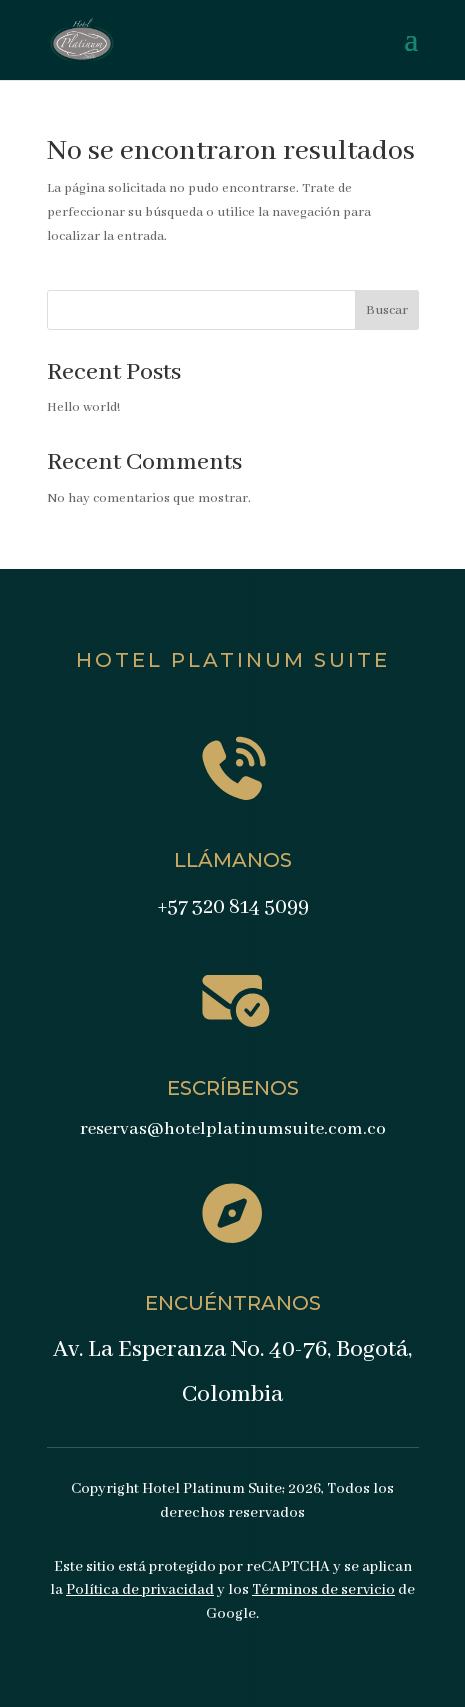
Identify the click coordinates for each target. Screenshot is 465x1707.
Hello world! (83, 407)
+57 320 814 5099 (233, 907)
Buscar (387, 310)
